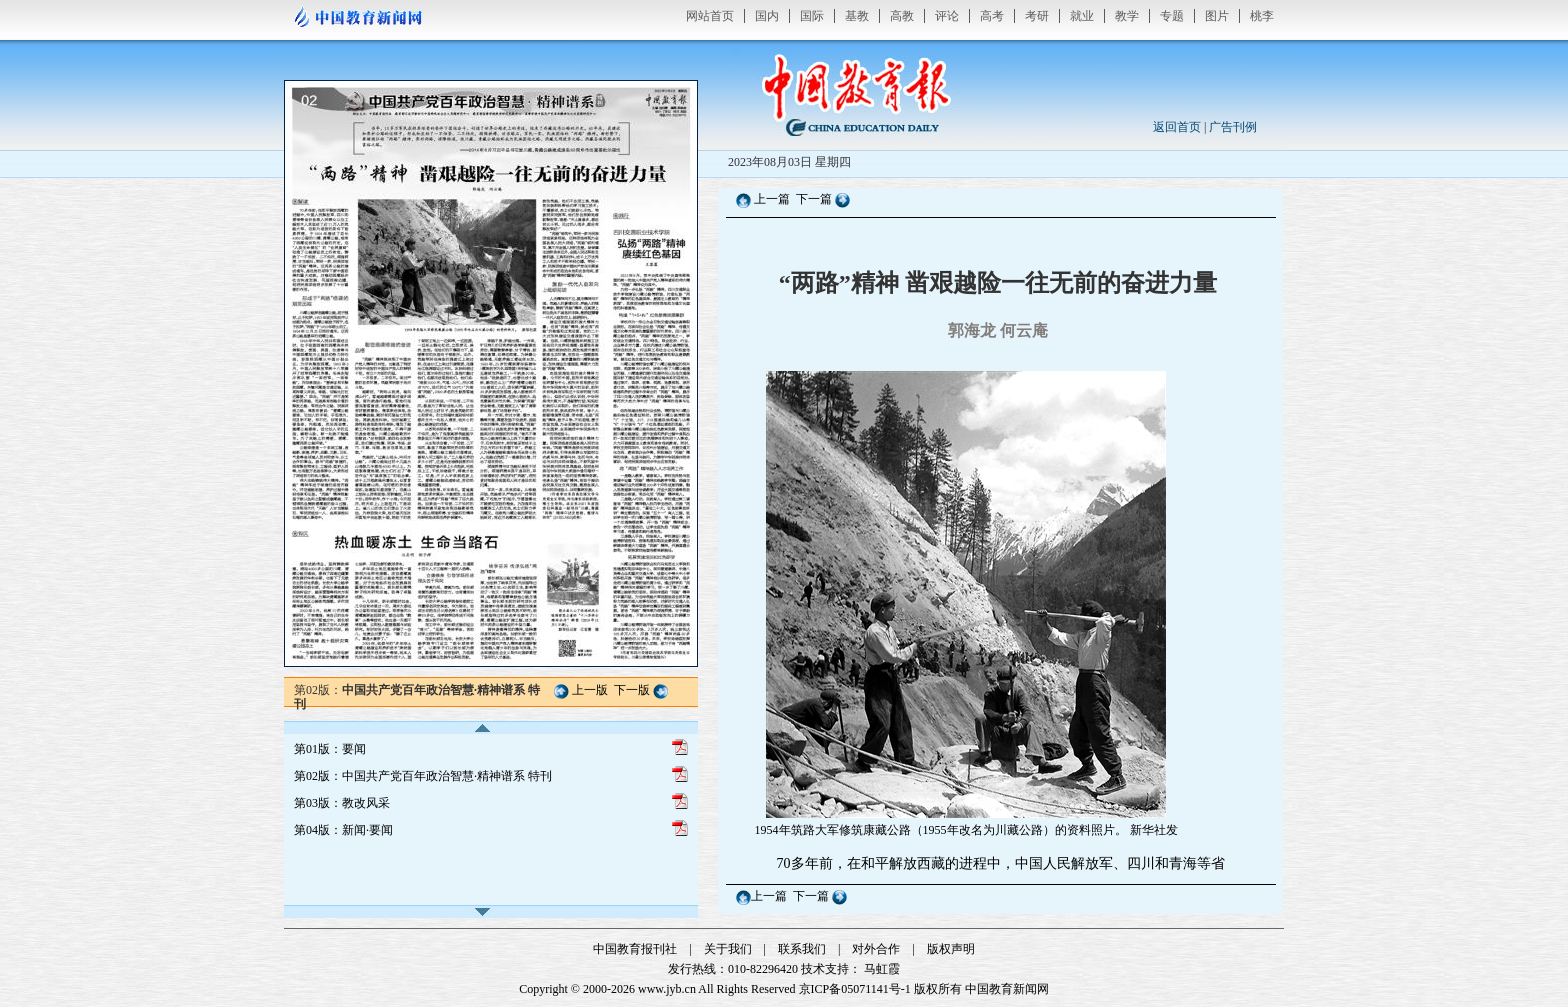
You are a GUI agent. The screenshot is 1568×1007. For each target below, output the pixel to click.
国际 (812, 16)
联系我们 (802, 949)
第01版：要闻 (330, 749)
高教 (902, 16)
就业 (1082, 16)
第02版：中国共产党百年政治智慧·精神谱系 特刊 (423, 776)
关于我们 (728, 949)
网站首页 (710, 16)
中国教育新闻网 (1007, 989)
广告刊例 (1233, 127)
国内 (767, 16)
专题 (1172, 16)
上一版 (590, 690)
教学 (1127, 16)
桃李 (1262, 16)
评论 (947, 16)
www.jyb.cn (667, 989)
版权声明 (951, 949)
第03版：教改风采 (342, 803)
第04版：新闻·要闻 (343, 830)
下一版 (632, 690)
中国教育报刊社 (635, 949)
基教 (857, 16)
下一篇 (815, 199)
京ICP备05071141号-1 (855, 989)
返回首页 (1177, 127)
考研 (1037, 16)
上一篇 (772, 199)
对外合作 (876, 949)
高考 (992, 16)
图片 (1217, 16)
